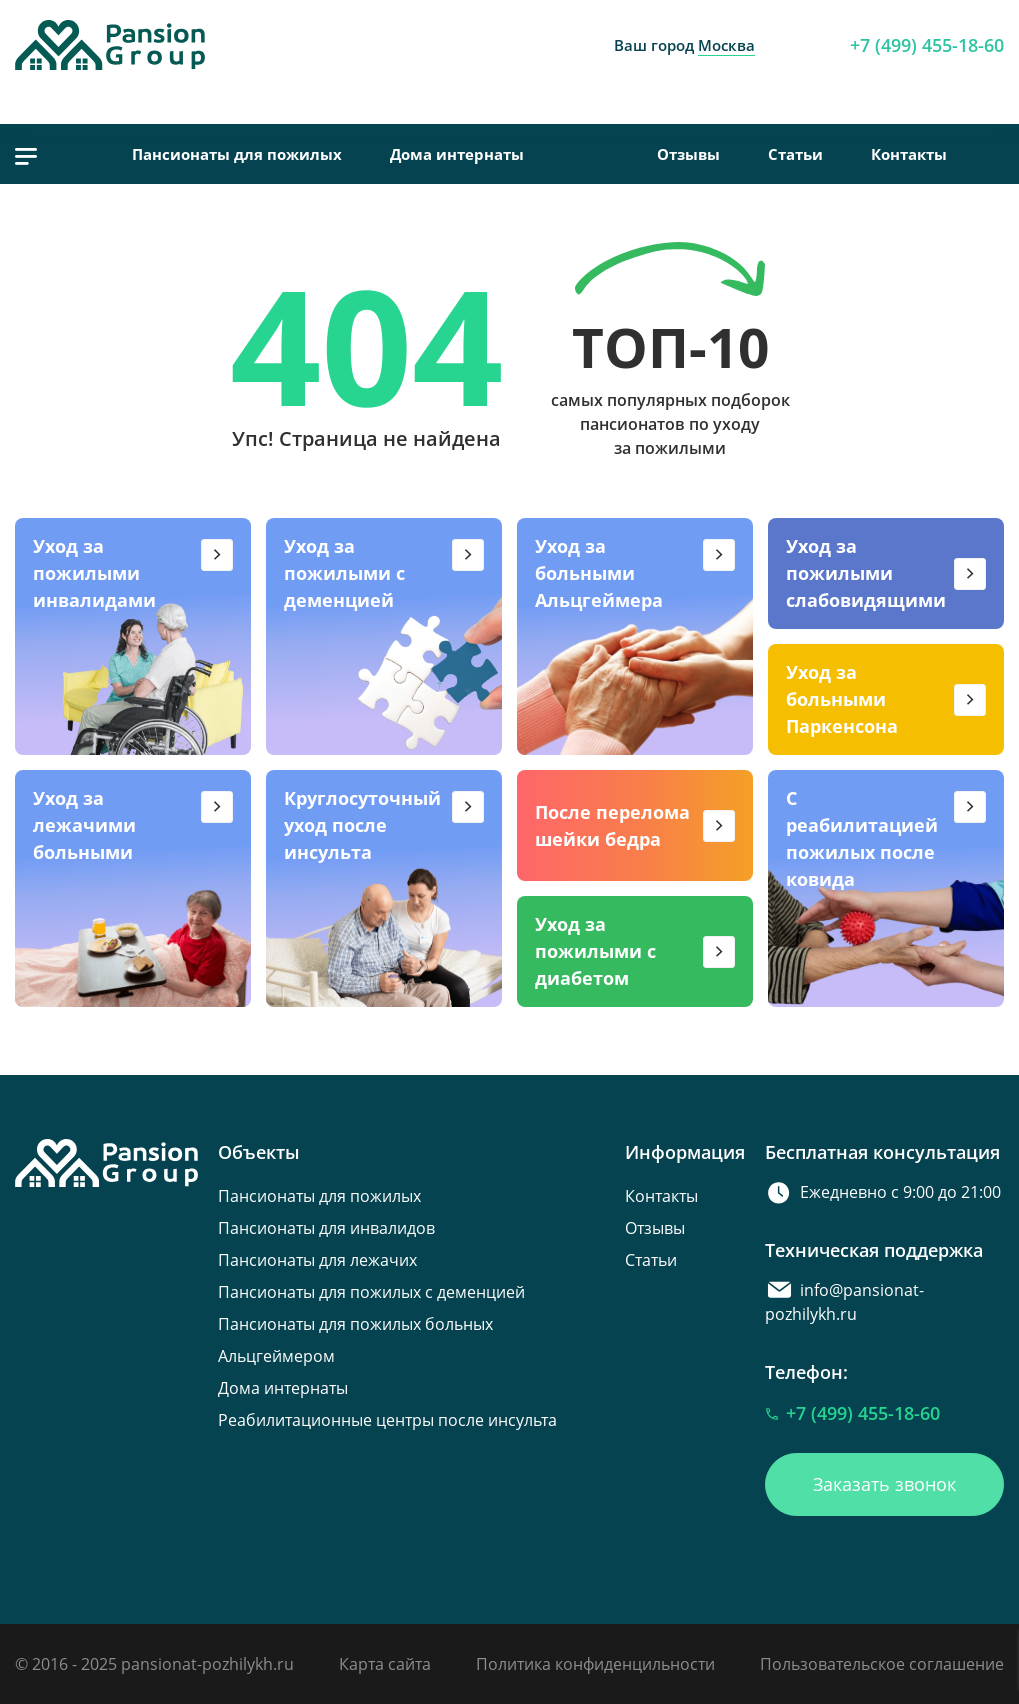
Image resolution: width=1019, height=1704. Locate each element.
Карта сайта (385, 1664)
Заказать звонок (884, 1484)
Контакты (909, 154)
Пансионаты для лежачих (317, 1260)
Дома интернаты (457, 154)
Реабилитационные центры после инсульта (387, 1420)
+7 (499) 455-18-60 (927, 45)
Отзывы (688, 154)
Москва (726, 45)
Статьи (795, 154)
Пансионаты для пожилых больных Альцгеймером (355, 1340)
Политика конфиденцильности (595, 1664)
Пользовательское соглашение (882, 1664)
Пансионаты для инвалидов (326, 1228)
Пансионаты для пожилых (237, 154)
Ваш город (684, 45)
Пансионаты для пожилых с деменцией (371, 1292)
